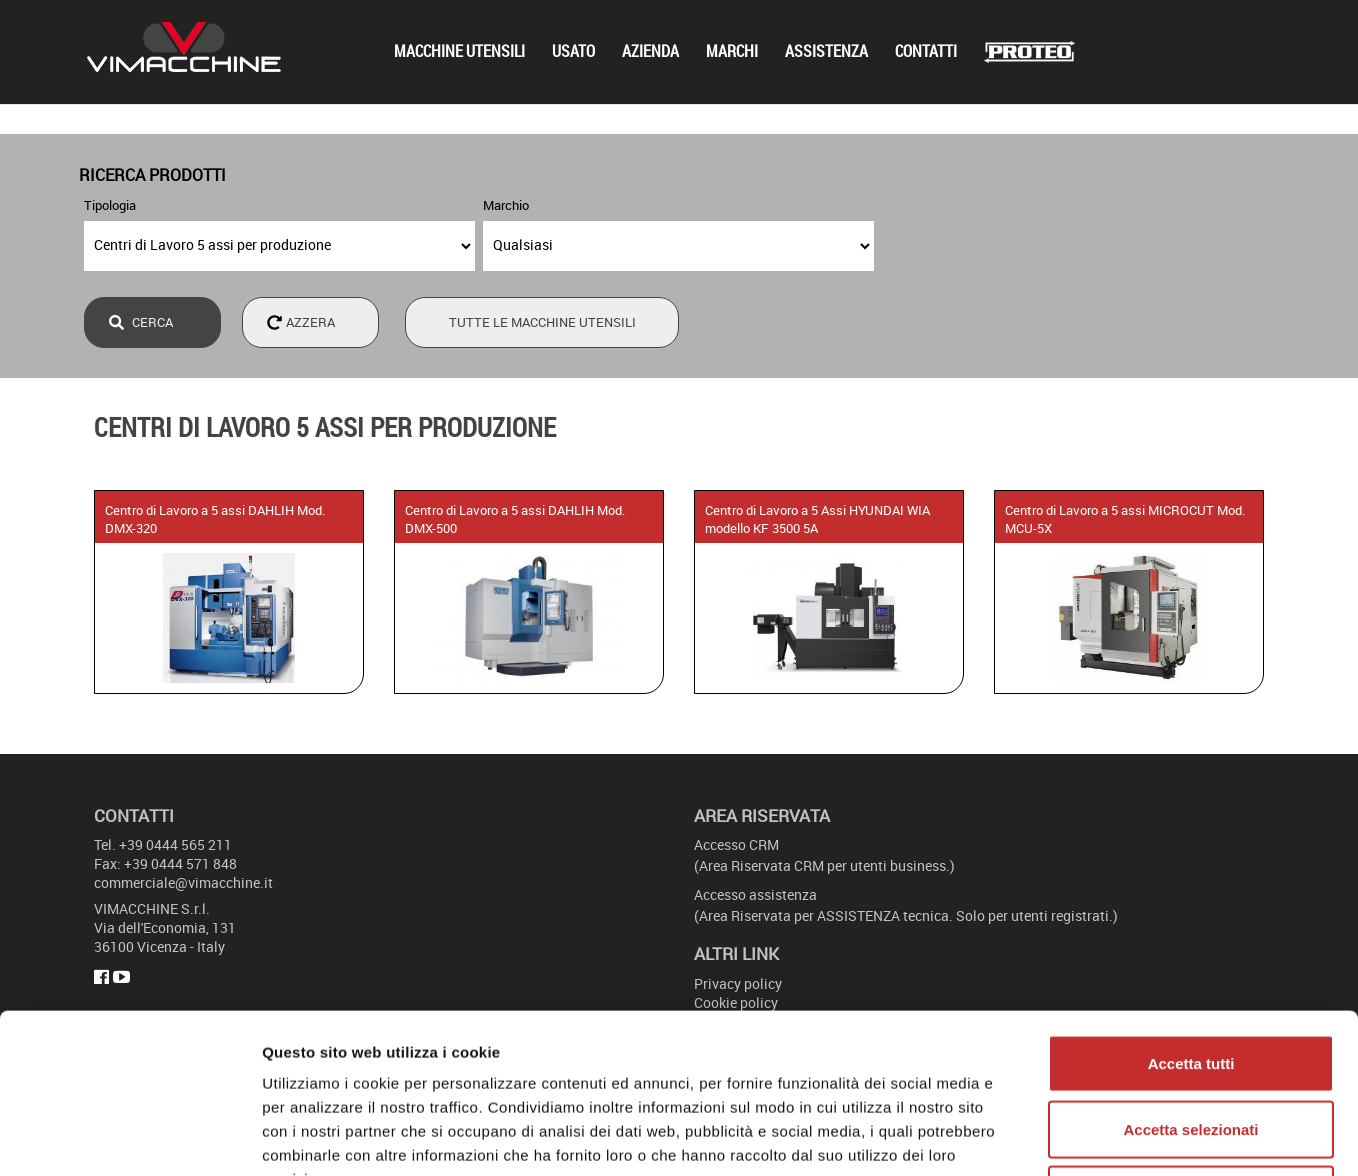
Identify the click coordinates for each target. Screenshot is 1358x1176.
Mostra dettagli (1052, 1136)
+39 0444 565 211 (175, 844)
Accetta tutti (1191, 913)
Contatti (926, 51)
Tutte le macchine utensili (542, 322)
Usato (573, 51)
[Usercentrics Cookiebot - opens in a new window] (129, 1137)
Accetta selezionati (1190, 979)
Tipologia (110, 205)
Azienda (650, 51)
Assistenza (826, 51)
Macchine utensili (459, 51)
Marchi (732, 51)
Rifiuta (1191, 1044)
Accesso (736, 844)
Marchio (506, 205)
